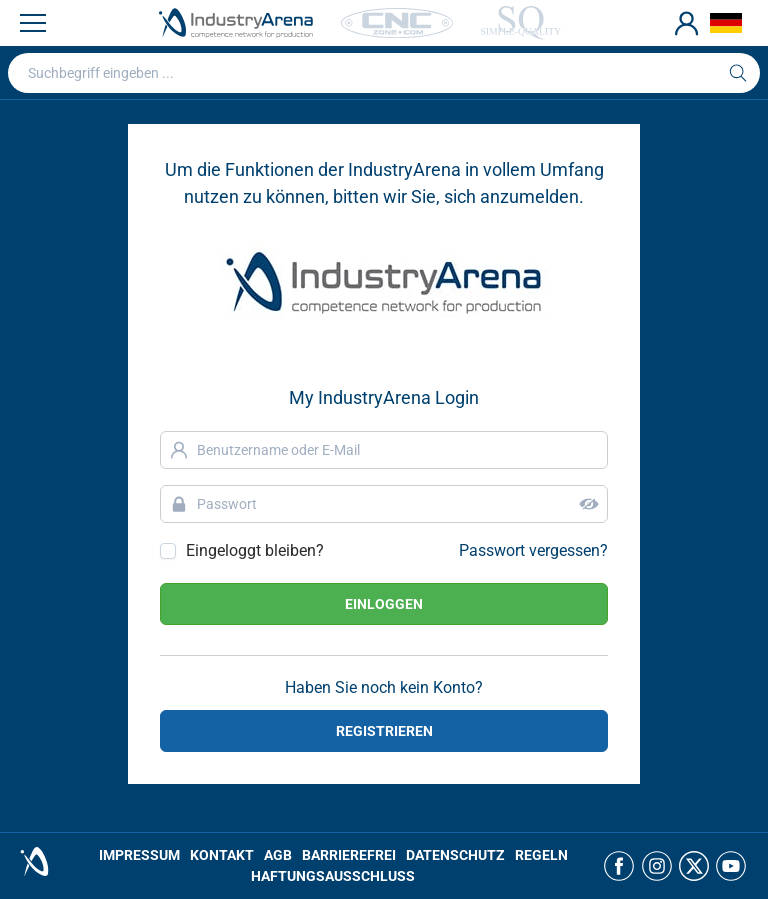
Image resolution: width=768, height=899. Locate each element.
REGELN (541, 855)
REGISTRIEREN (384, 731)
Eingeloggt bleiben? (255, 550)
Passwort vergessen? (533, 550)
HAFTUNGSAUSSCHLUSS (333, 876)
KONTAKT (222, 855)
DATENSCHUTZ (455, 855)
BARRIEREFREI (349, 855)
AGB (278, 855)
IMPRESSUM (139, 855)
